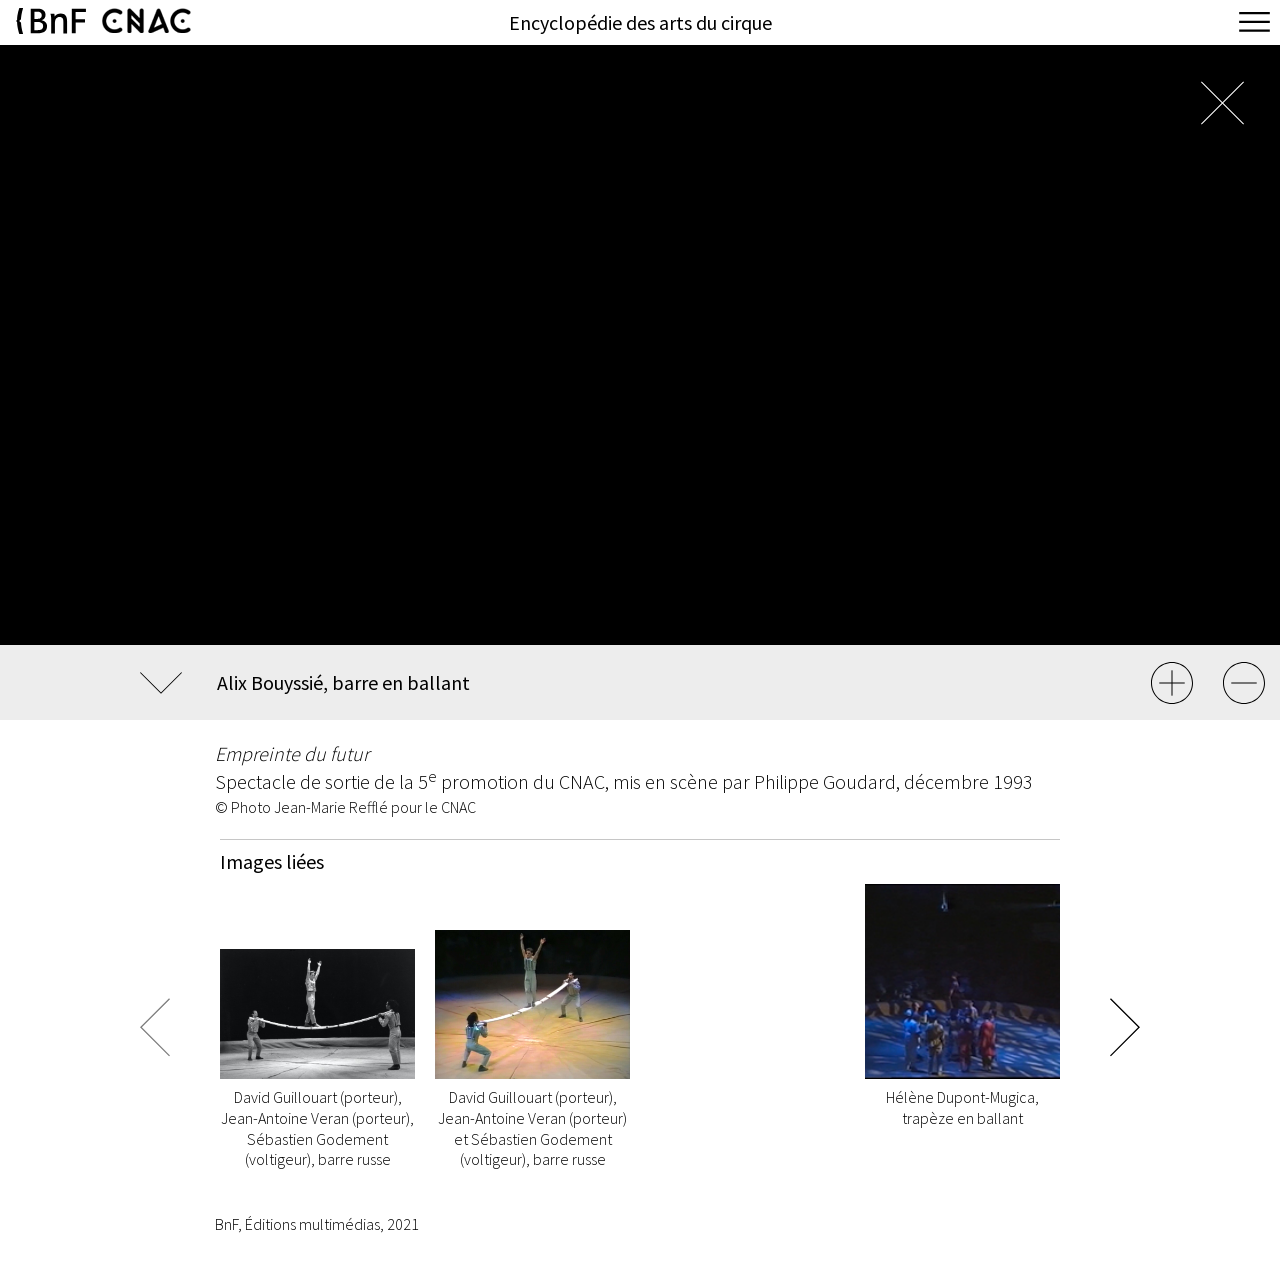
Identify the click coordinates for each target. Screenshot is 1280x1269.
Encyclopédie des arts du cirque (640, 22)
